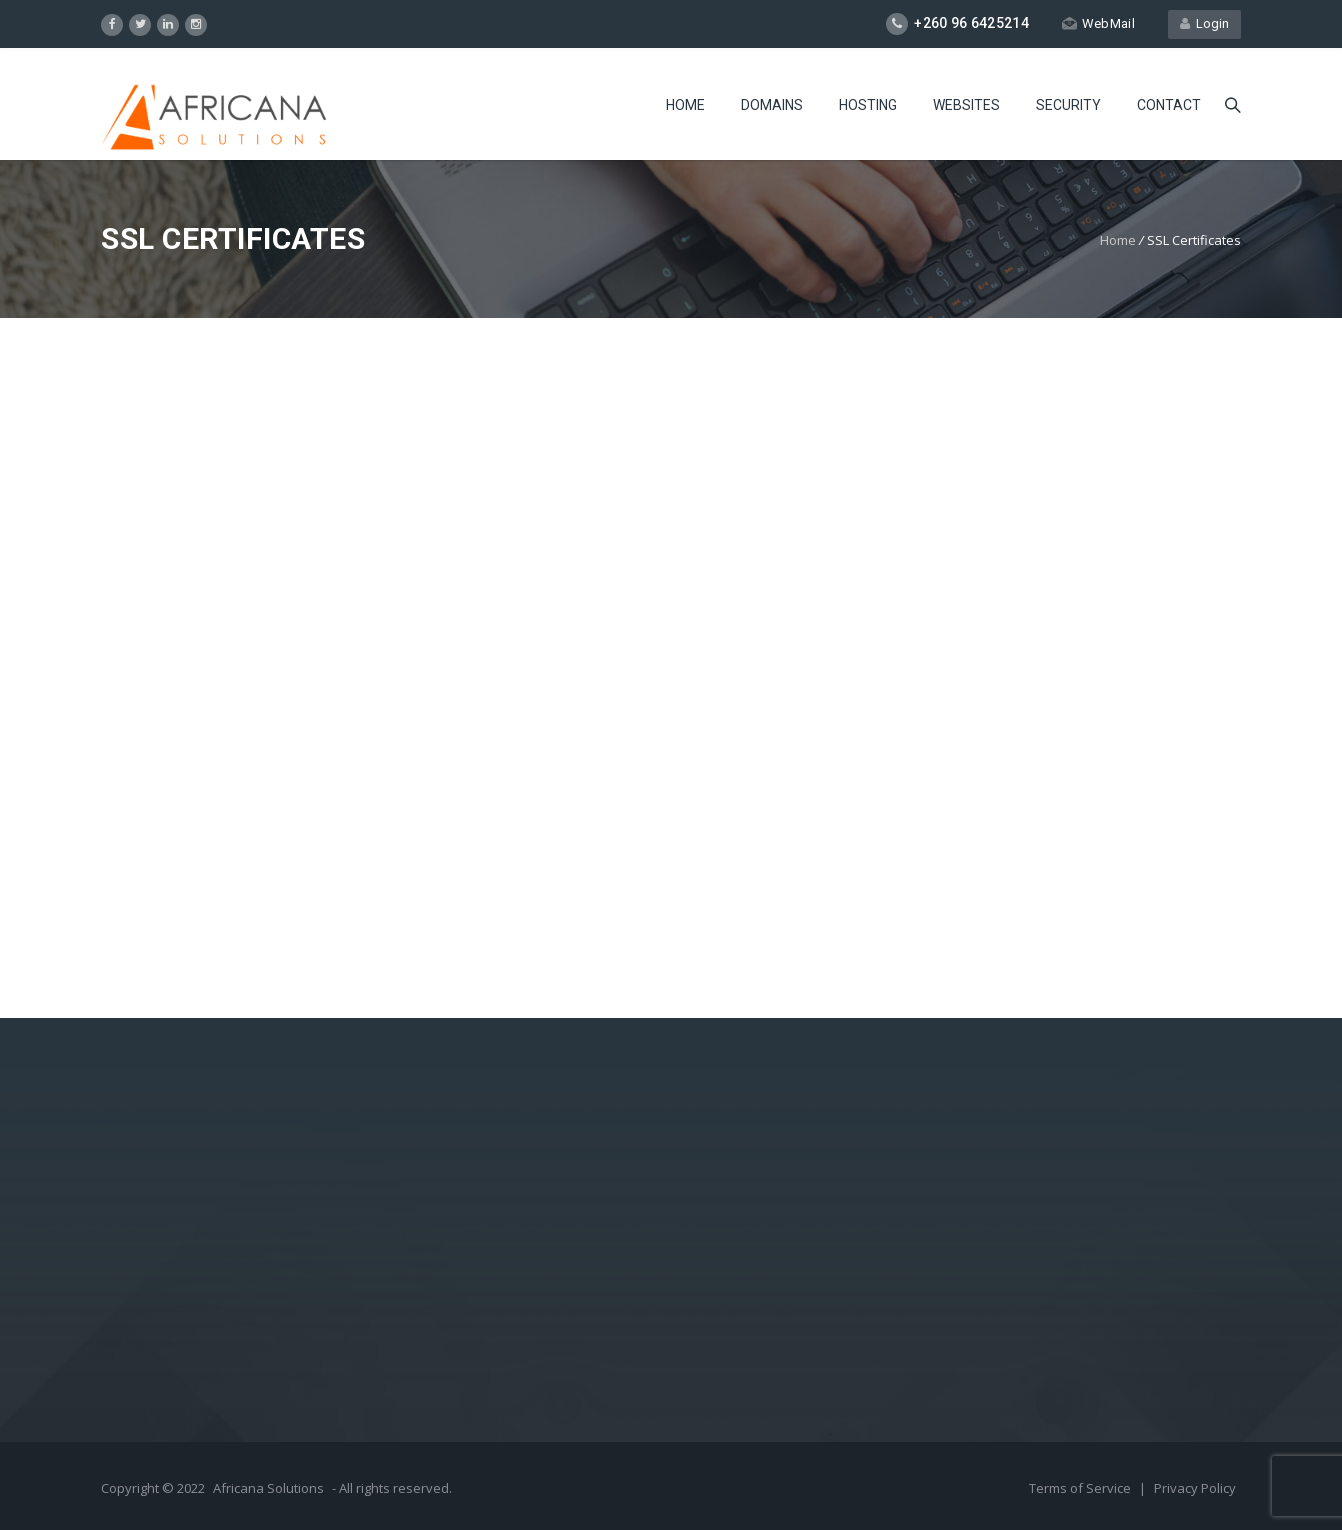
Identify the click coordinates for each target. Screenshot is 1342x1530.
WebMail (1098, 23)
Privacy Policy (1195, 1488)
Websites (966, 105)
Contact (1169, 105)
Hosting (868, 105)
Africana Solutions (268, 1488)
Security (1068, 105)
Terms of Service (1081, 1488)
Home (685, 105)
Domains (772, 105)
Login (1204, 23)
